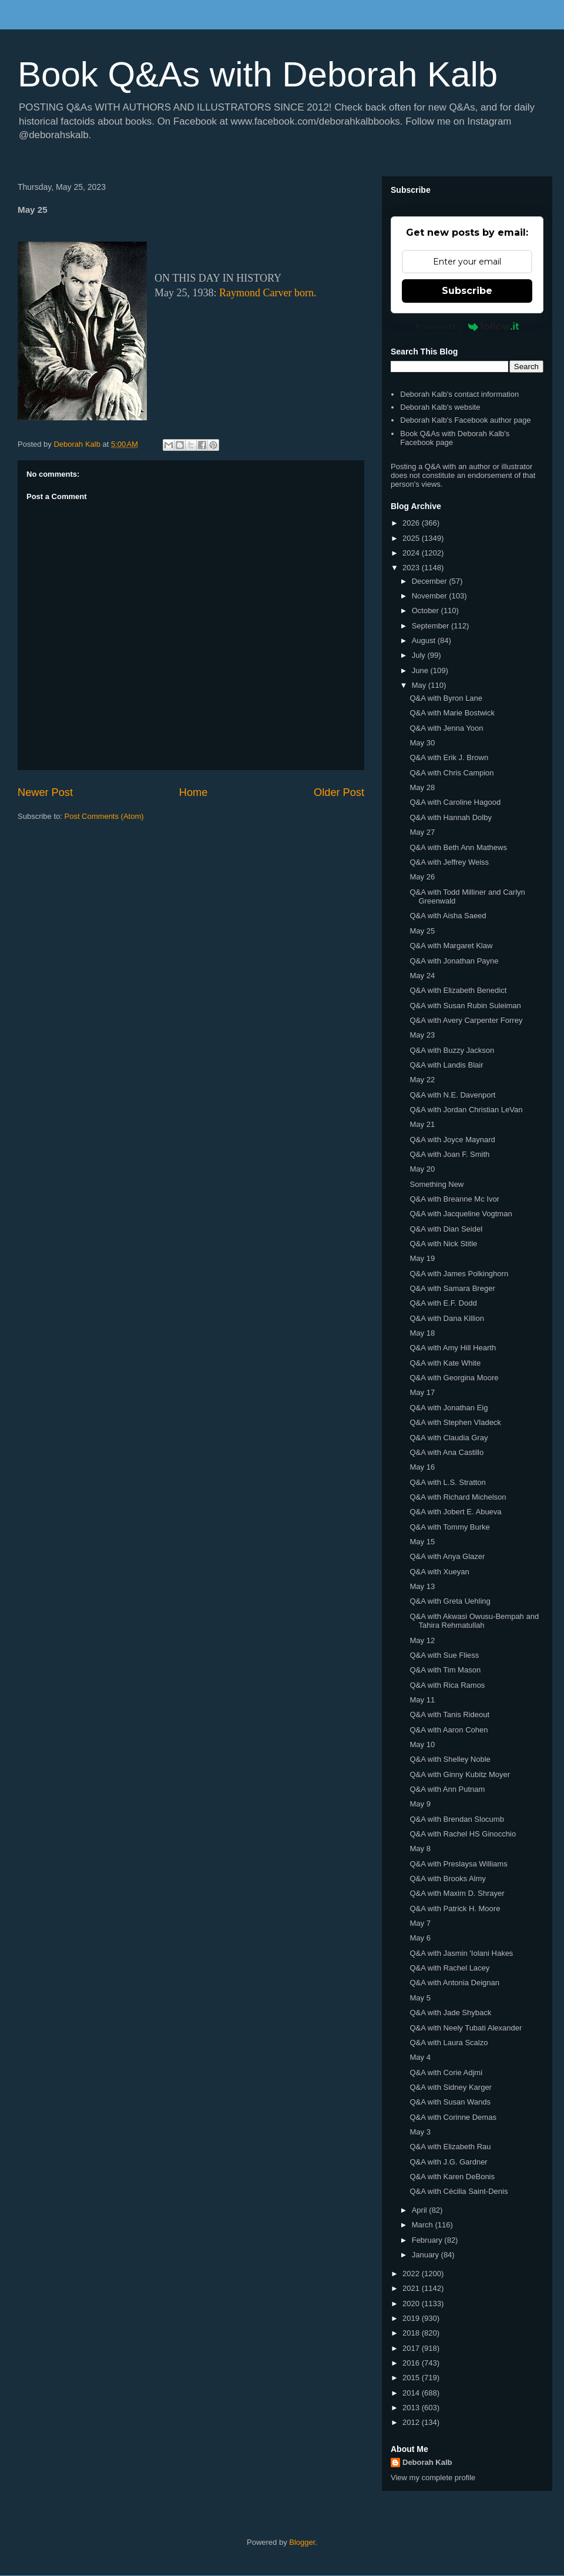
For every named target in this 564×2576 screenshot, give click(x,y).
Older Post (339, 792)
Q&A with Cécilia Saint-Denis (458, 2191)
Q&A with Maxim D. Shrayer (456, 1893)
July (420, 655)
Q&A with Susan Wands (450, 2101)
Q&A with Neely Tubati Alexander (465, 2027)
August (425, 640)
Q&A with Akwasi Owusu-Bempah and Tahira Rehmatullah (474, 1621)
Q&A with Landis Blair (446, 1064)
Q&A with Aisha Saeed (447, 915)
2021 (412, 2288)
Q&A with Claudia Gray (448, 1437)
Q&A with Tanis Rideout (449, 1714)
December (430, 581)
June (421, 670)
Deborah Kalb (427, 2462)
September (431, 625)
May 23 (422, 1035)
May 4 (419, 2057)
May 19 (422, 1258)
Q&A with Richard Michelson (457, 1497)
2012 (412, 2422)
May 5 (419, 1997)
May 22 (422, 1079)
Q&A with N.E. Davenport (452, 1094)
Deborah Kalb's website (440, 407)
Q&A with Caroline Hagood (455, 802)
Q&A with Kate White (445, 1363)
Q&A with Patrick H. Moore (454, 1908)
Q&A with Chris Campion (451, 772)
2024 (412, 552)
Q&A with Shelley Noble (449, 1759)
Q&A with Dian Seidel (445, 1229)
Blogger (302, 2542)
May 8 (419, 1848)
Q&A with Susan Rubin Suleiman (465, 1005)
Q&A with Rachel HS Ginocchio (462, 1833)
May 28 (422, 787)
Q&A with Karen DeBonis (452, 2176)
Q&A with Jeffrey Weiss (449, 862)
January (426, 2254)
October (426, 610)
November (430, 595)
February (428, 2240)
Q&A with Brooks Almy (447, 1878)
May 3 (419, 2131)
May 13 (422, 1586)
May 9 (419, 1803)
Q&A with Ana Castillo (446, 1452)
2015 (412, 2377)
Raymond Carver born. (267, 293)
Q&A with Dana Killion (446, 1318)
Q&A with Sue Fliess (444, 1655)
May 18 (422, 1333)
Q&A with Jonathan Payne (453, 960)
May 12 (422, 1640)
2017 (412, 2348)
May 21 (422, 1124)
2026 (412, 522)
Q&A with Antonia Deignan (454, 1982)
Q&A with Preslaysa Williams (458, 1863)
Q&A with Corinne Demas (452, 2117)
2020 (412, 2303)
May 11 (422, 1699)
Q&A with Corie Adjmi (445, 2072)
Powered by (467, 326)
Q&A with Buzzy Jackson (451, 1050)
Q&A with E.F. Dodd (442, 1303)
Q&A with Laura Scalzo (448, 2042)
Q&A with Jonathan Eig (448, 1407)
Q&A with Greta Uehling (449, 1601)
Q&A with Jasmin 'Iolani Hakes (461, 1953)
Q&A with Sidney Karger (450, 2087)
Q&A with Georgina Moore (453, 1377)
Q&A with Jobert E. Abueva (455, 1511)
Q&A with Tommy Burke (449, 1527)
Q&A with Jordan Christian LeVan (465, 1109)
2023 (412, 567)
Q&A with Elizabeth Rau (450, 2146)
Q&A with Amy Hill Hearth (452, 1347)
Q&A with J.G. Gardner (448, 2161)
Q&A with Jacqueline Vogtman (460, 1213)
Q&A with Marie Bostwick (452, 712)
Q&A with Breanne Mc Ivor (454, 1199)
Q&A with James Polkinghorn (458, 1273)
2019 (412, 2318)
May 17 (422, 1392)
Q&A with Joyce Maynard (452, 1139)
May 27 (422, 832)
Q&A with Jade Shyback (450, 2012)
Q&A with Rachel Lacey (449, 1967)
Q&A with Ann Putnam (447, 1789)
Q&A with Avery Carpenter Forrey (465, 1020)
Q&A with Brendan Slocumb (456, 1819)
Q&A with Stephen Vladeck (455, 1422)
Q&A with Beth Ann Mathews (457, 847)
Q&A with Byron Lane (445, 698)
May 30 (422, 742)
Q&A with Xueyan (439, 1571)
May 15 (422, 1541)
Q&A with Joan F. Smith (449, 1154)
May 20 (422, 1169)
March (423, 2224)
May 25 (422, 930)
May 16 (422, 1467)
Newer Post (45, 792)
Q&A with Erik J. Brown (448, 757)
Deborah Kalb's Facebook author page (465, 420)
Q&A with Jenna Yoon (446, 728)
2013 (412, 2407)
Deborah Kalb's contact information (459, 394)
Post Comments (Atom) (104, 816)
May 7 (419, 1923)
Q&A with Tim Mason (445, 1669)
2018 (412, 2333)
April (420, 2210)
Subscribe (467, 290)
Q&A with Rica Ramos (447, 1685)
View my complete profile (433, 2477)
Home (193, 792)
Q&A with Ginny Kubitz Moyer (459, 1774)
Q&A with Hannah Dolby (450, 817)
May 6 (419, 1937)
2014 (412, 2392)
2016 (412, 2362)
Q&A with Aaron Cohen (448, 1729)
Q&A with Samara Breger (452, 1288)
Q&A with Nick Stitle (443, 1243)
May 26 (422, 876)
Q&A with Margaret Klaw (450, 945)
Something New (436, 1184)
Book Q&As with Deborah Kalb (258, 74)
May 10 (422, 1744)
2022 (412, 2273)
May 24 (422, 975)
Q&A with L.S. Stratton (447, 1482)
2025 (412, 538)
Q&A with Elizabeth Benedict (457, 990)
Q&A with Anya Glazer (447, 1556)
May (420, 685)
